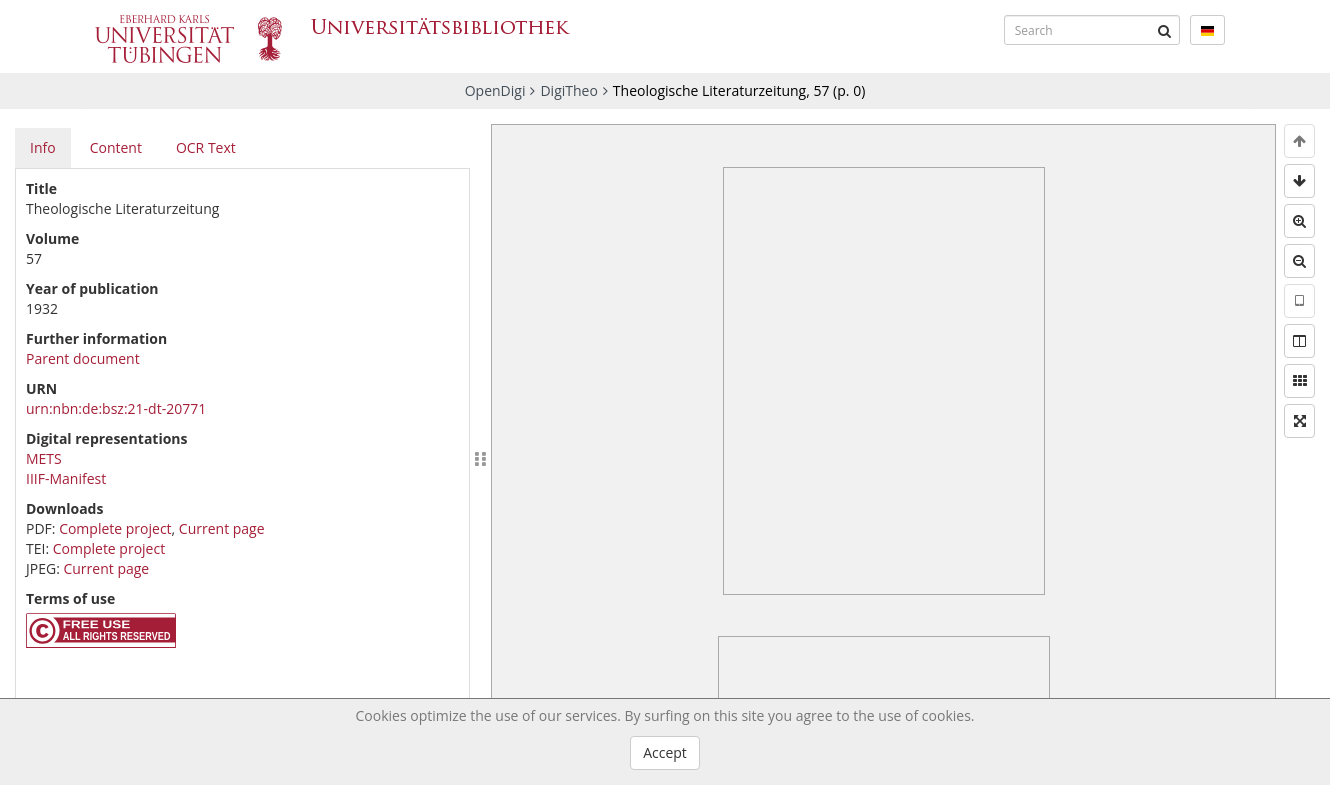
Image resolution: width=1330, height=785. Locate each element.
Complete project (115, 528)
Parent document (83, 358)
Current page (222, 528)
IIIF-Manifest (66, 478)
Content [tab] (116, 147)
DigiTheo (568, 90)
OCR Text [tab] (206, 147)
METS (44, 458)
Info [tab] (43, 147)
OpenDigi (495, 90)
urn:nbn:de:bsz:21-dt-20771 (116, 408)
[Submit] (1165, 30)
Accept (665, 752)
